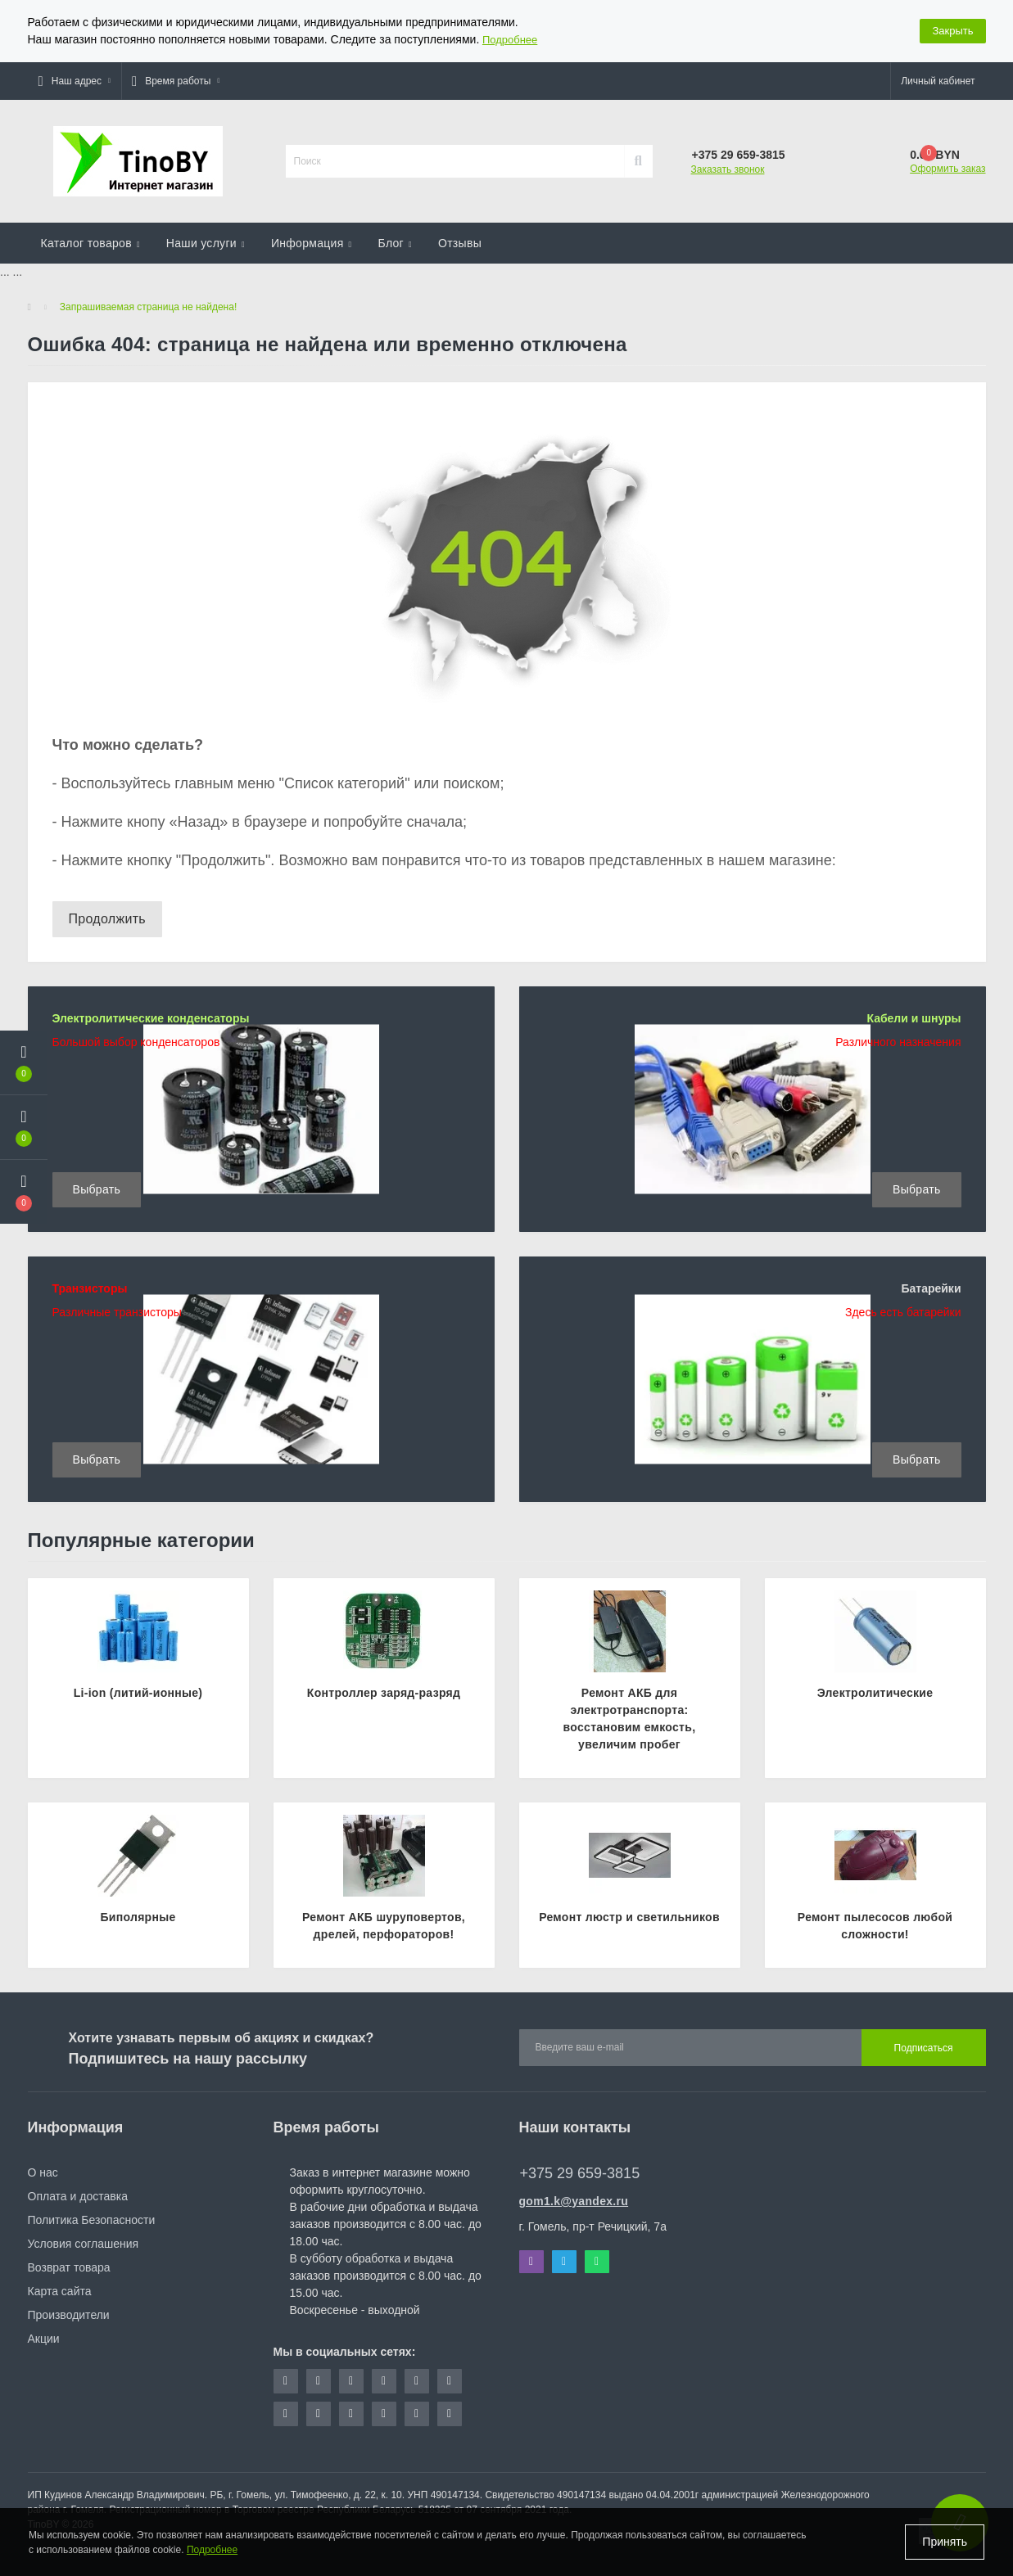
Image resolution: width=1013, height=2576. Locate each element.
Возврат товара (69, 2267)
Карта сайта (60, 2291)
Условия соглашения (83, 2243)
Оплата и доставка (78, 2196)
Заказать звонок (728, 169)
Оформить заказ (947, 168)
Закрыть (952, 31)
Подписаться (923, 2048)
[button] (74, 81)
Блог (395, 243)
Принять (944, 2541)
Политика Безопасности (92, 2219)
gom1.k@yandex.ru (574, 2201)
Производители (69, 2314)
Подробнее (509, 40)
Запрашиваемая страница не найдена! (148, 307)
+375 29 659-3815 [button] (580, 2173)
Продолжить (107, 919)
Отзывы (460, 243)
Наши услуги (205, 243)
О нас (43, 2172)
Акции (44, 2338)
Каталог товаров (90, 243)
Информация (311, 243)
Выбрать (97, 1189)
